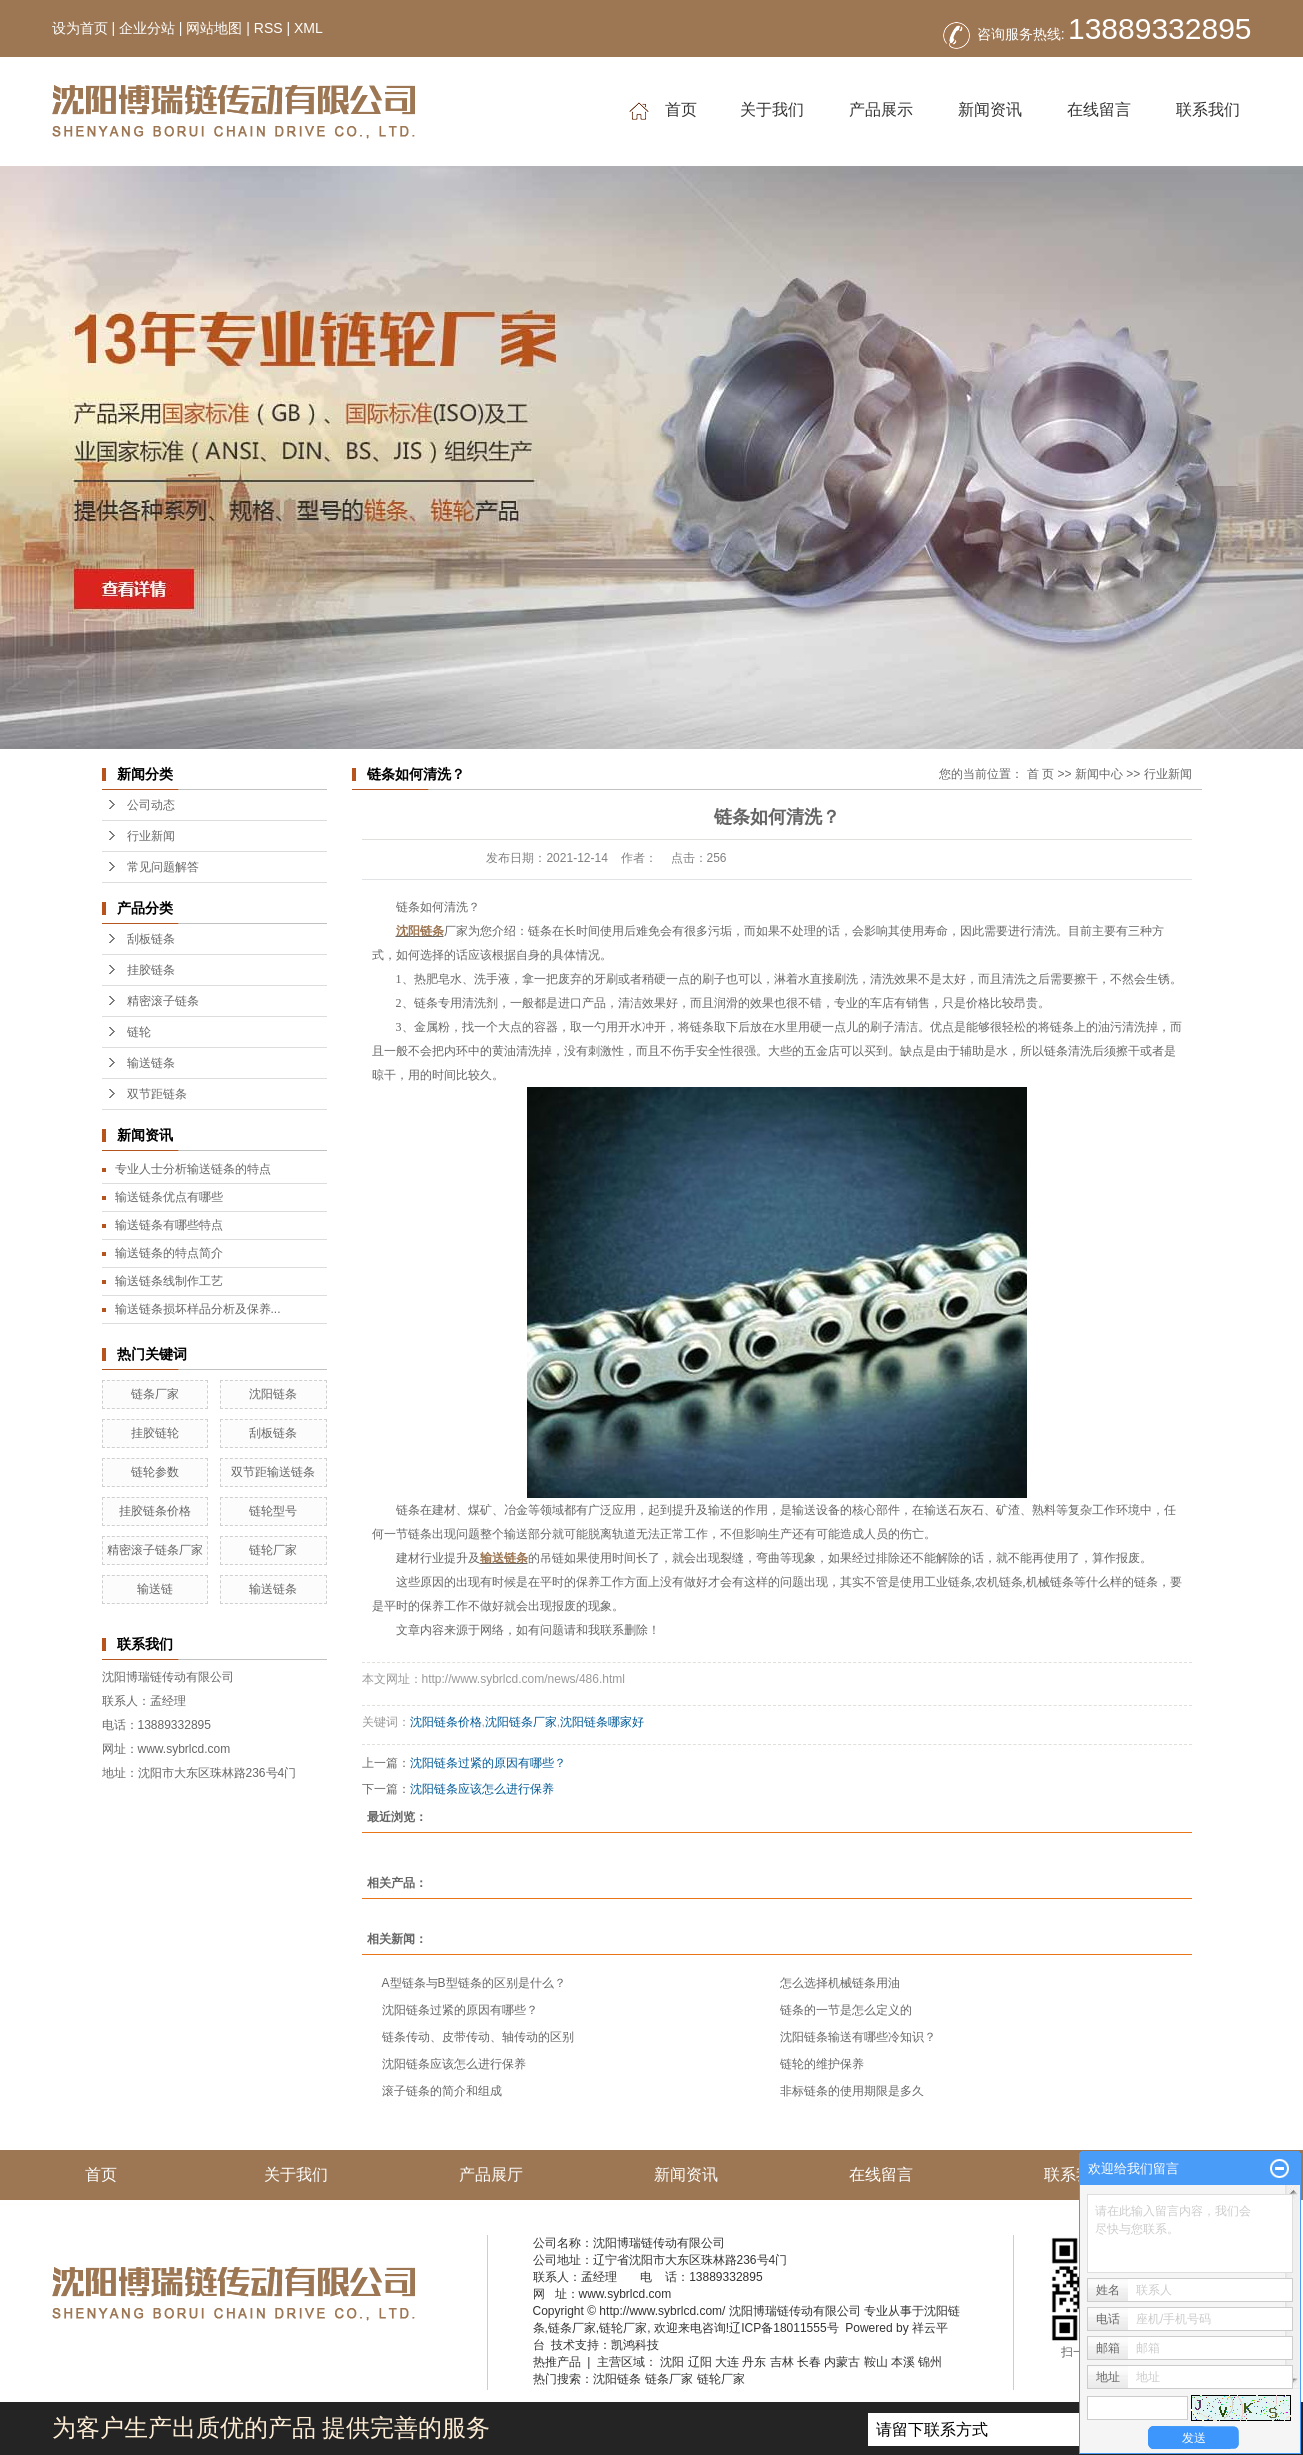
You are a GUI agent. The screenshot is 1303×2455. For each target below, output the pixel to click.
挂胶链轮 (155, 1433)
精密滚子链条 (163, 1001)
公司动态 (151, 805)
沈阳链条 (273, 1394)
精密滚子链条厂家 (155, 1550)
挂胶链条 (151, 970)
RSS (268, 28)
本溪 (903, 2362)
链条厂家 (155, 1394)
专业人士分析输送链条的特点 (193, 1169)
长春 (809, 2362)
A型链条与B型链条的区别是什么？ (474, 1983)
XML (308, 28)
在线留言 (1099, 109)
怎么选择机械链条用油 (840, 1983)
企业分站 (147, 28)
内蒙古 (842, 2362)
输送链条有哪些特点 (169, 1225)
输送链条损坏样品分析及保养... (198, 1309)
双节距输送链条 (273, 1472)
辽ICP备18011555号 (783, 2328)
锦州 (930, 2362)
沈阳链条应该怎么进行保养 (482, 1789)
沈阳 (672, 2362)
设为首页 (80, 28)
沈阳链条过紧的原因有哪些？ (488, 1763)
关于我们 (772, 109)
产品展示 (881, 109)
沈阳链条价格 (446, 1722)
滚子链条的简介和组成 (442, 2091)
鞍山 (876, 2362)
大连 (727, 2362)
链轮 (139, 1032)
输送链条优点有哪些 (169, 1197)
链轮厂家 (273, 1550)
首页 (662, 110)
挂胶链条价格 (155, 1511)
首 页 (1040, 774)
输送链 (155, 1589)
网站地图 (214, 28)
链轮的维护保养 (822, 2064)
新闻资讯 (990, 109)
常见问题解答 (163, 867)
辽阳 (700, 2362)
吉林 (782, 2362)
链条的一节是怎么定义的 (846, 2010)
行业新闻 (151, 836)
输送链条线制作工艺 (169, 1281)
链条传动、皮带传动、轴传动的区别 (478, 2037)
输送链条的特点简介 (169, 1253)
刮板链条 (151, 939)
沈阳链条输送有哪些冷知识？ (858, 2037)
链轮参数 (155, 1472)
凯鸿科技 (635, 2345)
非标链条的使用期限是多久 (852, 2091)
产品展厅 (491, 2174)
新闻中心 (1099, 774)
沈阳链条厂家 (521, 1722)
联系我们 (1208, 109)
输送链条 (151, 1063)
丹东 (754, 2362)
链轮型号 (273, 1511)
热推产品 (557, 2362)
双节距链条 (157, 1094)
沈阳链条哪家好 (602, 1722)
